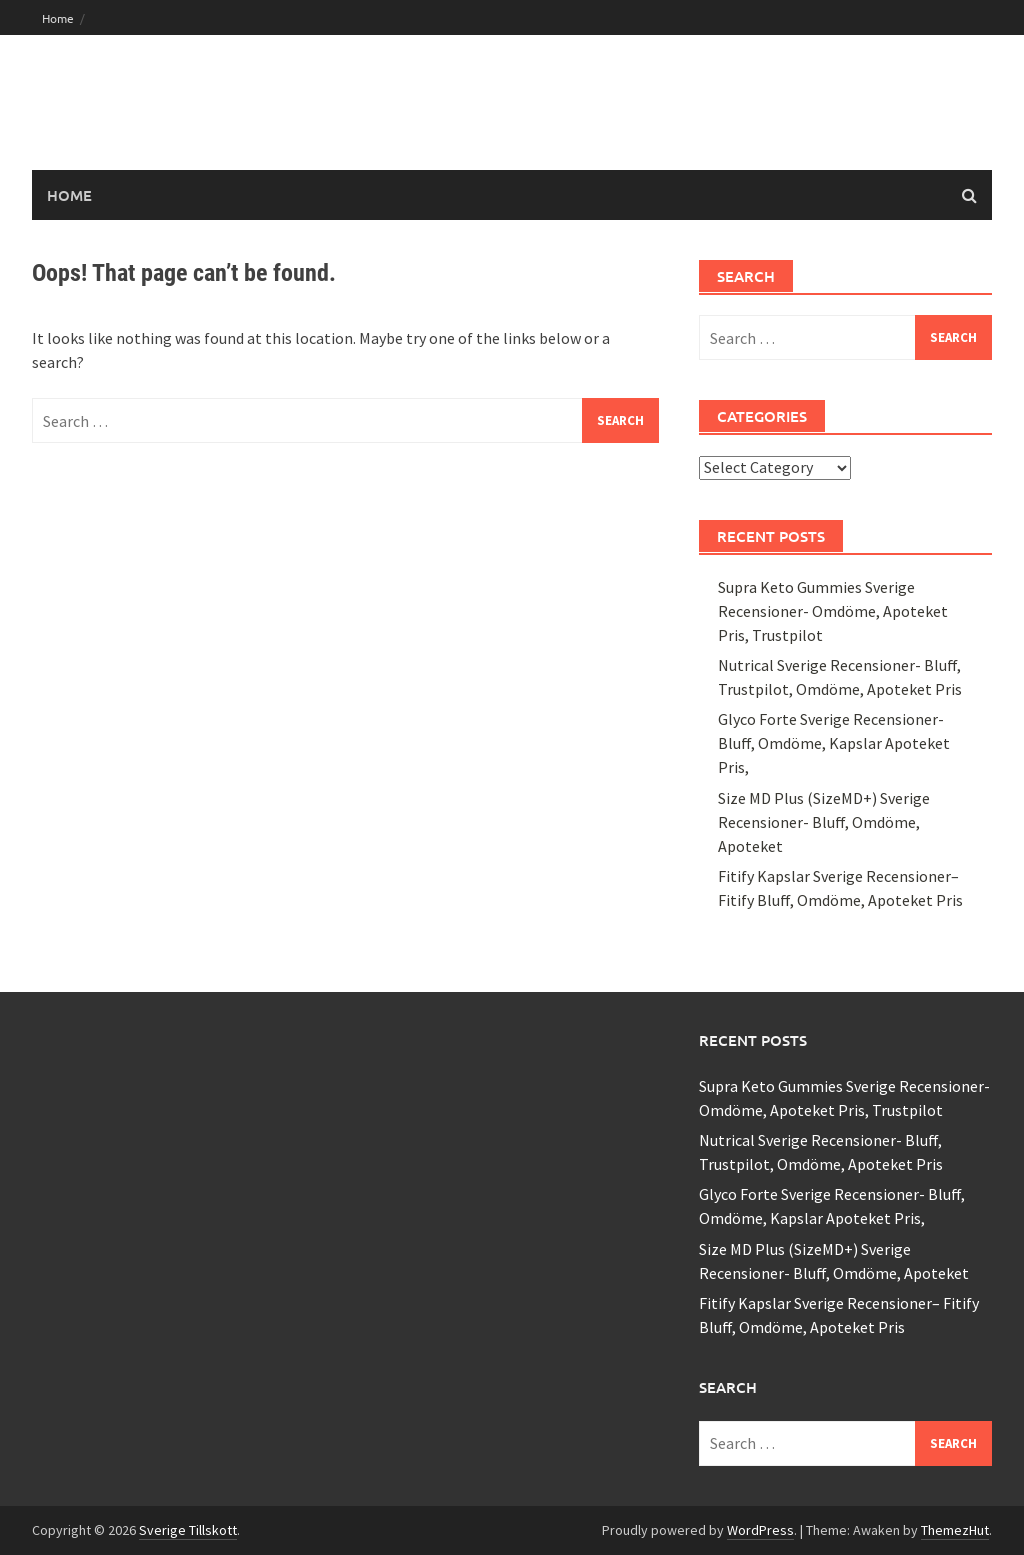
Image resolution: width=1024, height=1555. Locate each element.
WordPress (760, 1530)
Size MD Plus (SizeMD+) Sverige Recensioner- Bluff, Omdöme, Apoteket (824, 822)
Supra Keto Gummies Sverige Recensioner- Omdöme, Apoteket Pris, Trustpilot (833, 611)
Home (58, 18)
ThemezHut (955, 1530)
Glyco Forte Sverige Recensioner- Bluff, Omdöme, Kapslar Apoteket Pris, (834, 743)
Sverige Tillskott (188, 1530)
